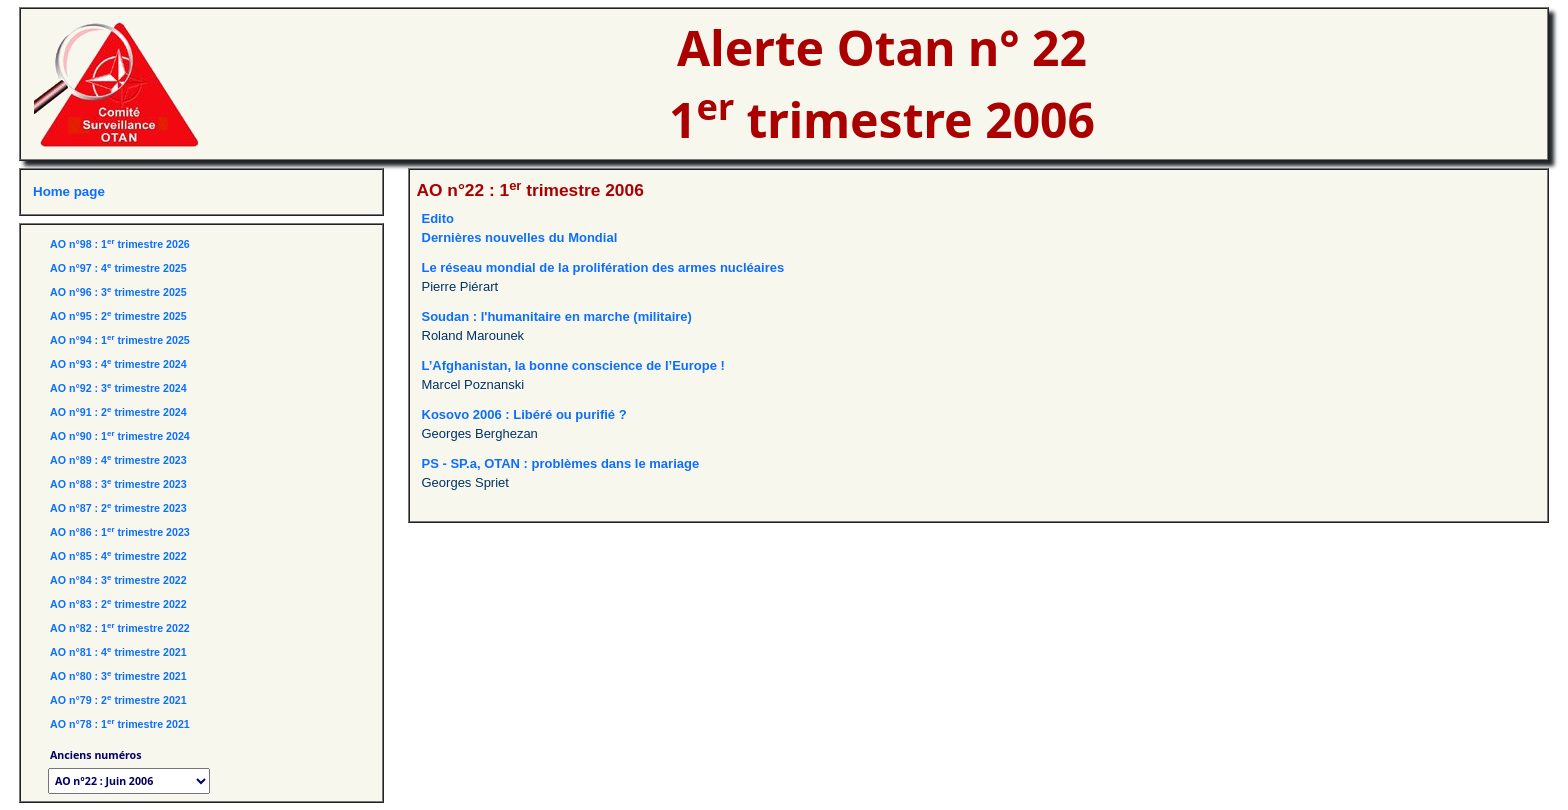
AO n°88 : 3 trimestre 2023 (118, 484)
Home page (69, 191)
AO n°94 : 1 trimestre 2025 (120, 340)
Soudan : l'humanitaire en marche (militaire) (557, 316)
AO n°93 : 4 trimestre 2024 (118, 364)
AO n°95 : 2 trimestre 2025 (118, 316)
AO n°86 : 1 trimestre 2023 (120, 532)
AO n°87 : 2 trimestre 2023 (118, 508)
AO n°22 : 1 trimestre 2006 (530, 190)
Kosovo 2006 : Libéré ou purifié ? (524, 414)
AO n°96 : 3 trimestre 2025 (118, 292)
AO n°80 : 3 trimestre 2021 (118, 676)
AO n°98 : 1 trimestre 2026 (120, 244)
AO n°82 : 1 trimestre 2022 (120, 628)
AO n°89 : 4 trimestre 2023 (118, 460)
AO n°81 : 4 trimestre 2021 (118, 652)
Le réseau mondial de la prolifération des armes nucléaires (603, 267)
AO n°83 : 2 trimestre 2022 (118, 604)
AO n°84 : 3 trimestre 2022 (118, 580)
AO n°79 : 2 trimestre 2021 (118, 700)
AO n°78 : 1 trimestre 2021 (120, 724)
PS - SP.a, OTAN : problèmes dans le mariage (561, 463)
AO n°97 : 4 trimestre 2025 (118, 268)
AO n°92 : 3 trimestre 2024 (118, 388)
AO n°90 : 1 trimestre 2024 (120, 436)
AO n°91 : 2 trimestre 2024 (118, 412)
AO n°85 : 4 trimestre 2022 (118, 556)
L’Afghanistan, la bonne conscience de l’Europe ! (573, 365)
